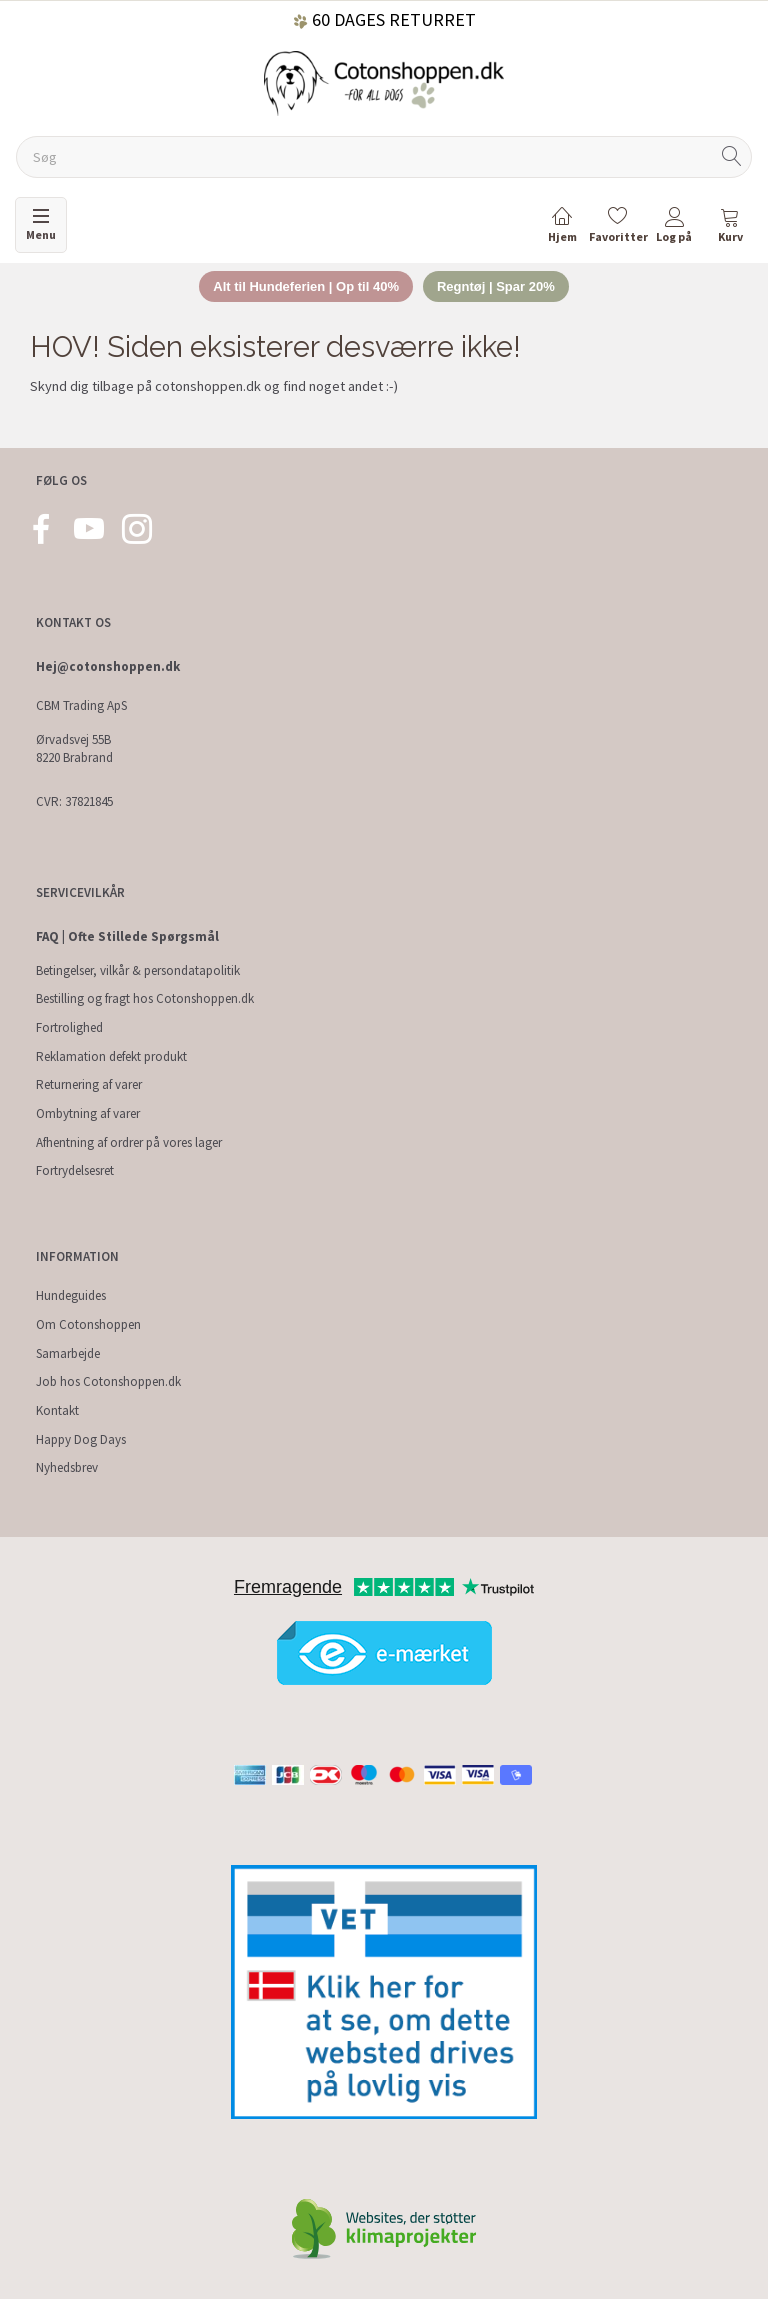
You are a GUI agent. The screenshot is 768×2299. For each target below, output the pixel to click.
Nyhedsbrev (67, 1467)
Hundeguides (71, 1295)
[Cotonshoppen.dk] (384, 81)
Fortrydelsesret (75, 1170)
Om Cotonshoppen (88, 1324)
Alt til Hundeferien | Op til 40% (306, 286)
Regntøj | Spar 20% (496, 286)
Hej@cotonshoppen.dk (108, 666)
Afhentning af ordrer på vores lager (129, 1142)
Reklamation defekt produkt (111, 1056)
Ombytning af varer (88, 1113)
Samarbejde (68, 1353)
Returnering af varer (89, 1084)
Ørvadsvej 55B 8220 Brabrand (74, 749)
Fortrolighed (69, 1027)
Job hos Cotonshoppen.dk (108, 1381)
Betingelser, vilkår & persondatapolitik (138, 970)
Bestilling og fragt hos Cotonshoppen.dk (145, 998)
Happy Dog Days (81, 1439)
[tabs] (730, 228)
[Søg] (732, 157)
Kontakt (57, 1410)
